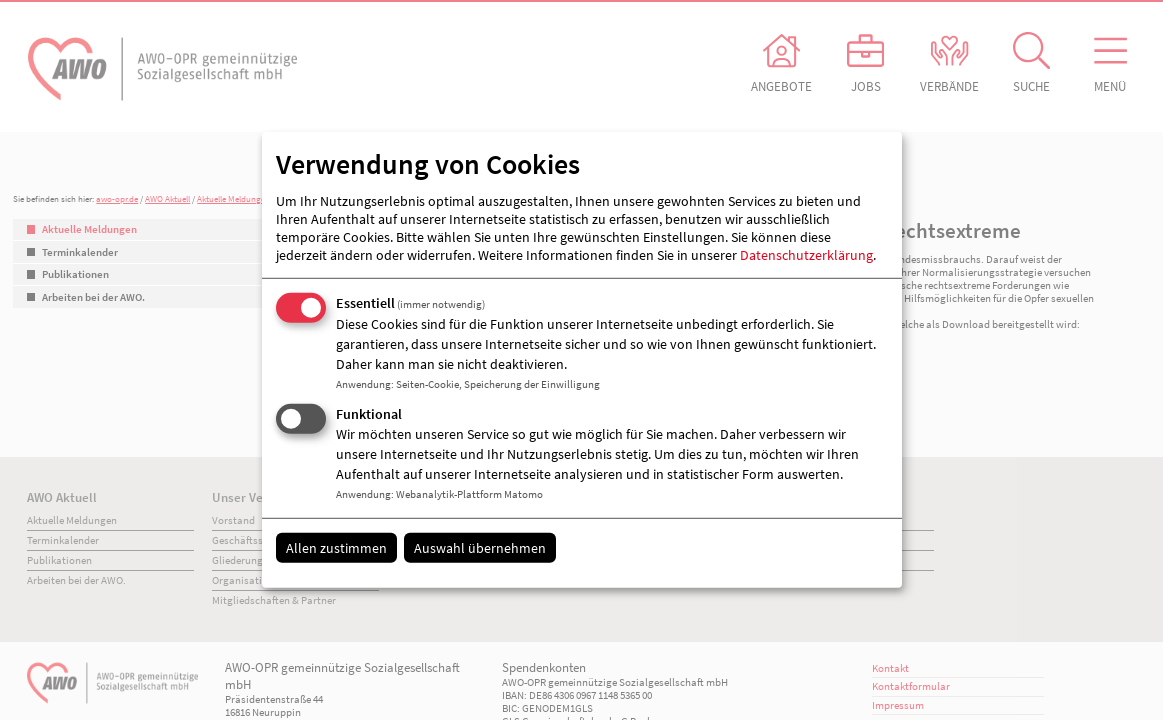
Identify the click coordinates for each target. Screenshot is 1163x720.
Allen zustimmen (336, 547)
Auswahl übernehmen (480, 547)
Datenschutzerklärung (806, 255)
